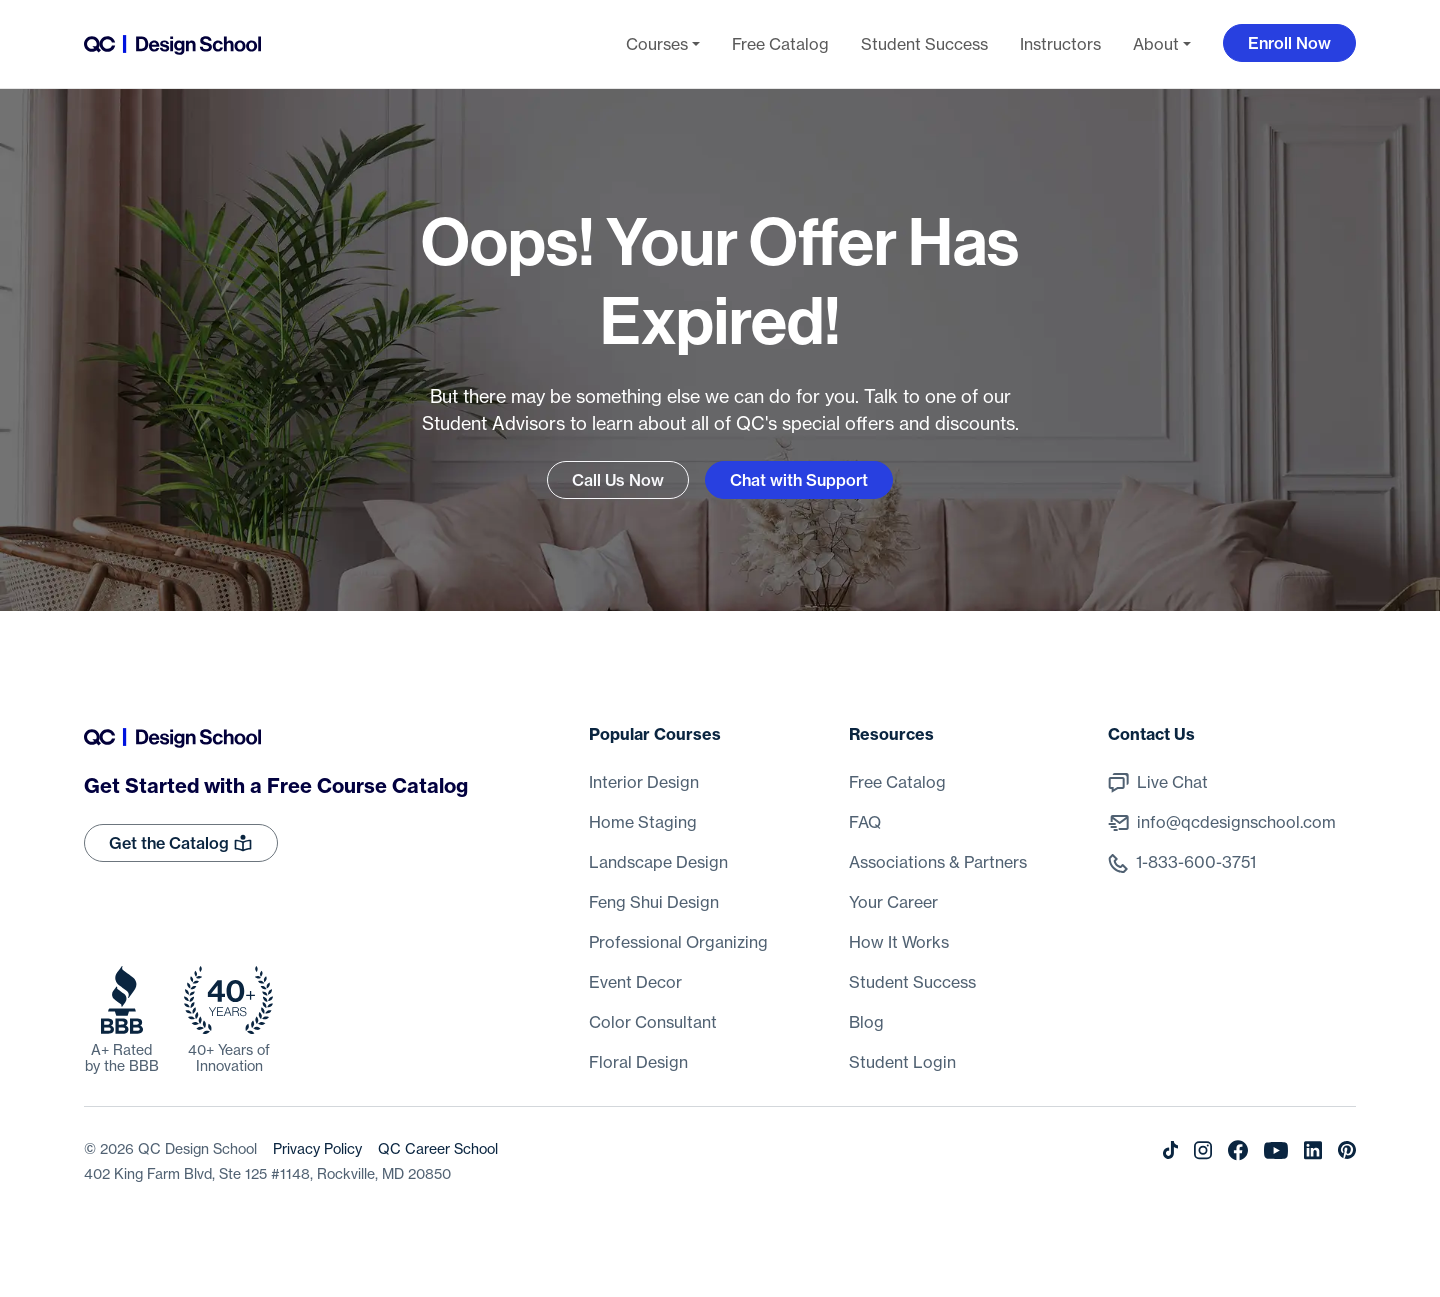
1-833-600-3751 (1196, 862)
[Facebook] (1238, 1149)
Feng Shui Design (654, 902)
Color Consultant (653, 1022)
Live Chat (1172, 782)
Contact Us (1151, 734)
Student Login (902, 1062)
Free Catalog (780, 44)
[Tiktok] (1170, 1149)
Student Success (924, 44)
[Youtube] (1276, 1149)
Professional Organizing (678, 942)
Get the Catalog (181, 843)
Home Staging (643, 822)
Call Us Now (618, 480)
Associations (938, 862)
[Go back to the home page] (172, 44)
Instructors (1060, 44)
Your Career (893, 902)
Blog (866, 1022)
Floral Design (638, 1062)
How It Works (899, 942)
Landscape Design (658, 862)
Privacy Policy (317, 1149)
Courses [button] (657, 44)
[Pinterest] (1347, 1149)
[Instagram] (1203, 1149)
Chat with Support (799, 480)
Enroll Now (1289, 43)
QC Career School (438, 1149)
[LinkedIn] (1313, 1149)
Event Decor (635, 982)
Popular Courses (655, 734)
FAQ (865, 822)
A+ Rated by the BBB (122, 1058)
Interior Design (644, 782)
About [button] (1156, 44)
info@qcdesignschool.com (1236, 822)
